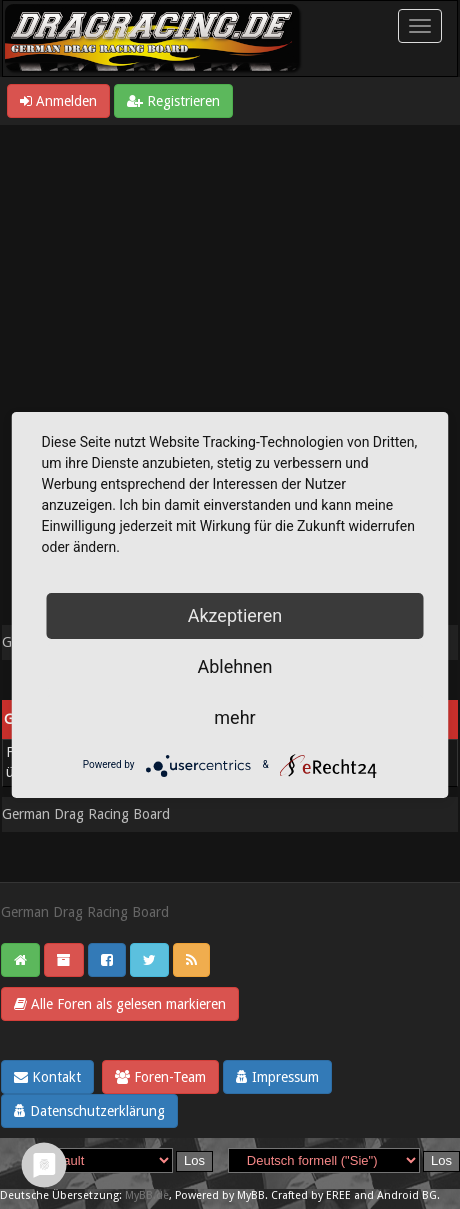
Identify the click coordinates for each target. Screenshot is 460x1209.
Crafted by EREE (311, 1195)
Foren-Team (160, 1077)
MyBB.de (147, 1195)
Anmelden (58, 101)
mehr (234, 717)
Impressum (277, 1077)
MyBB (251, 1195)
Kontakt (47, 1077)
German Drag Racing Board (86, 814)
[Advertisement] (230, 365)
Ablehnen (234, 666)
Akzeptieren (235, 615)
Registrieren (173, 101)
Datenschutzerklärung (89, 1111)
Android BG (407, 1195)
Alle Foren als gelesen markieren (120, 1004)
